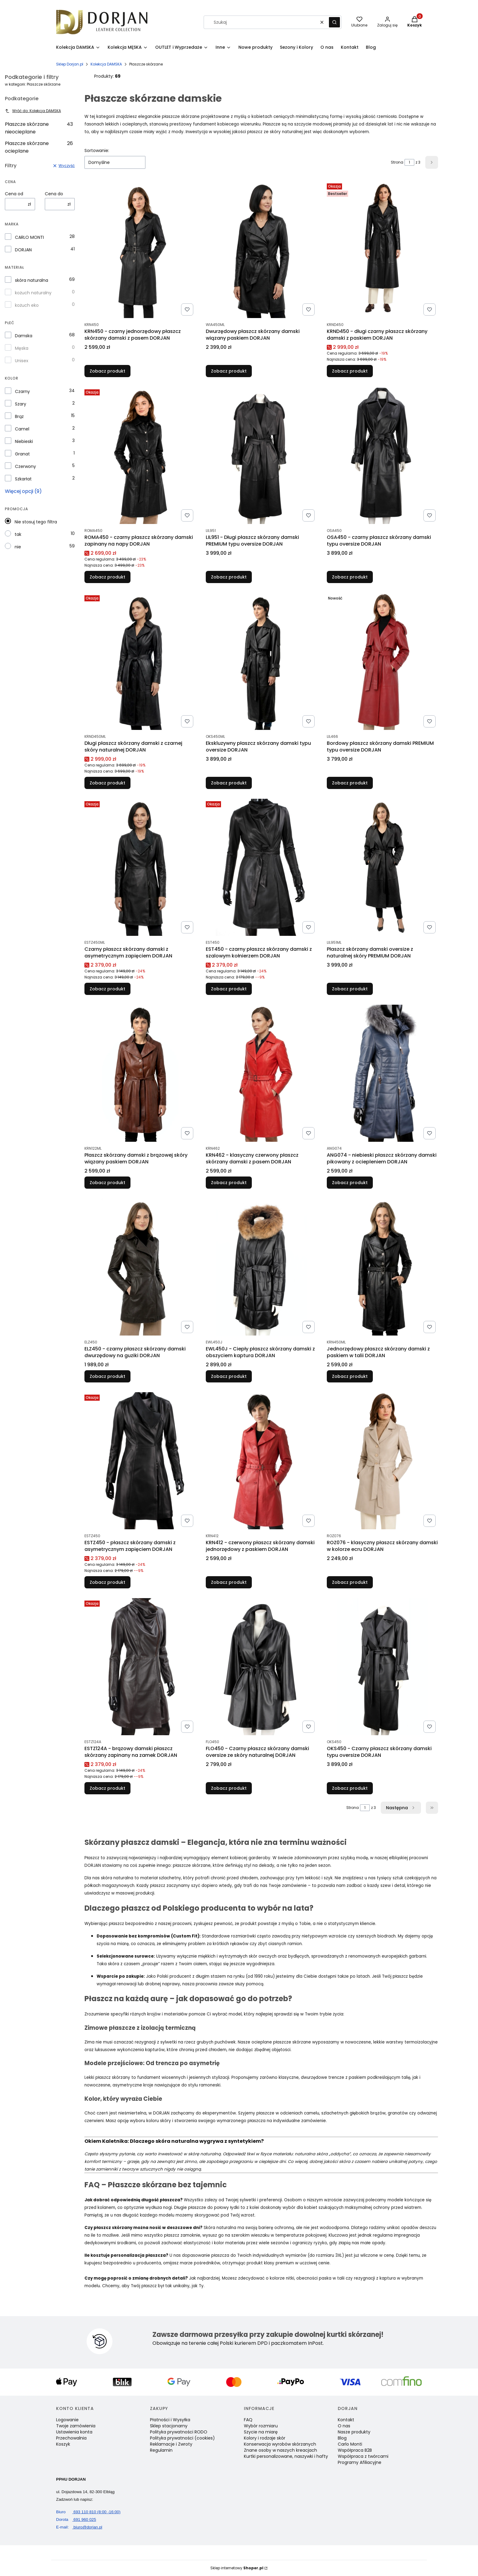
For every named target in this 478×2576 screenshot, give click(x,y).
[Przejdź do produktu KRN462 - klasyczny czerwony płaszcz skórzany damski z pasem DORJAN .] (261, 1073)
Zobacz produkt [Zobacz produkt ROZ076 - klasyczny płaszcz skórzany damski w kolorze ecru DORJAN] (350, 1582)
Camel (22, 429)
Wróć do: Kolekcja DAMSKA (33, 110)
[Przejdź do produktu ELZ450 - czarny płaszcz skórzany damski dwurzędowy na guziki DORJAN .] (140, 1267)
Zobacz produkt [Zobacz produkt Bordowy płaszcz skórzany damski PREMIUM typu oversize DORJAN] (350, 783)
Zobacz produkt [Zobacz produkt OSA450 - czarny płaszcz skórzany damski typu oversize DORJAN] (350, 577)
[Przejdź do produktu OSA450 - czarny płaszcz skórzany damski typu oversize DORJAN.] (382, 455)
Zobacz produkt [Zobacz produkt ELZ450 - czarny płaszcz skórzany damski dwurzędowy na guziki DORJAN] (107, 1376)
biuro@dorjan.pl (79, 2527)
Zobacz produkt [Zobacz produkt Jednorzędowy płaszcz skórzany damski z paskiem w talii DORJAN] (350, 1376)
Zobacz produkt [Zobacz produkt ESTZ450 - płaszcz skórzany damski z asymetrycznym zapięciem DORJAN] (107, 1582)
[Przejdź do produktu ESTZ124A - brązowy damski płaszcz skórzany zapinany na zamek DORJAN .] (140, 1666)
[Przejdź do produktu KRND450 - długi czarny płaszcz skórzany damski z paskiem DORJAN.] (382, 249)
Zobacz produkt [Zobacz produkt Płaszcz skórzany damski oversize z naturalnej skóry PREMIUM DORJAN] (350, 989)
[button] (334, 22)
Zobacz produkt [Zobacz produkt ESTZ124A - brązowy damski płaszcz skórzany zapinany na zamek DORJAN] (107, 1788)
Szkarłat (23, 479)
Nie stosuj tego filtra (36, 522)
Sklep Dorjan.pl (69, 64)
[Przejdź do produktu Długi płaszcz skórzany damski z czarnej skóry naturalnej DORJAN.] (140, 661)
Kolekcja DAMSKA (106, 64)
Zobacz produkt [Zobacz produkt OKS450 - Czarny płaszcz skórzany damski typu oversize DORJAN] (350, 1788)
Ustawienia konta (74, 2432)
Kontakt (346, 2420)
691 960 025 (76, 2519)
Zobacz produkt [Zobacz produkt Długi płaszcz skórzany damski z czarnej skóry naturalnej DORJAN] (107, 783)
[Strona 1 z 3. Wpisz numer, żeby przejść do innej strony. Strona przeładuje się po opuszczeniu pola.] (409, 162)
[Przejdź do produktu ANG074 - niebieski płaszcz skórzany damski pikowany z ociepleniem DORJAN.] (382, 1073)
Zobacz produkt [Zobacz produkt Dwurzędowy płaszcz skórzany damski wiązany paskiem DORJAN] (229, 371)
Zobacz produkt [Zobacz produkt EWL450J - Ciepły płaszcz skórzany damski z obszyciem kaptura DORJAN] (229, 1376)
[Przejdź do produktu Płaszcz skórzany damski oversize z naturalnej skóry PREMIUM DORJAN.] (382, 867)
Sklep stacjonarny (168, 2426)
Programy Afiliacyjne (359, 2462)
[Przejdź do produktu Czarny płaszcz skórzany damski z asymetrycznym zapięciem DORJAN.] (140, 867)
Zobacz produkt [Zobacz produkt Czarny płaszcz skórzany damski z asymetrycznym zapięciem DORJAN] (107, 989)
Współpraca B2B (355, 2450)
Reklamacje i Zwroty (171, 2444)
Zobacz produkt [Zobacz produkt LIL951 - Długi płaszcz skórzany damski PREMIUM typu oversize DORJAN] (229, 577)
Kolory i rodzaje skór (264, 2438)
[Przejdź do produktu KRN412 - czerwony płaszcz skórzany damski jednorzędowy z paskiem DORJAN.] (261, 1460)
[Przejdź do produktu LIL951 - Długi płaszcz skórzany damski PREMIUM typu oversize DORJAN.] (261, 455)
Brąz (19, 416)
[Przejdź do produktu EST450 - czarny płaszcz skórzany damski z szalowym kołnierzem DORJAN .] (261, 867)
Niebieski (24, 441)
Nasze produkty (354, 2432)
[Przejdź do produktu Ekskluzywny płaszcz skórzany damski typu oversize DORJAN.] (261, 661)
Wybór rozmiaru (261, 2426)
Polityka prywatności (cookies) (182, 2438)
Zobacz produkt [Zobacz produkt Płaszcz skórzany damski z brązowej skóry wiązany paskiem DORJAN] (107, 1183)
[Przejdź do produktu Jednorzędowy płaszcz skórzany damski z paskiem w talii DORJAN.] (382, 1267)
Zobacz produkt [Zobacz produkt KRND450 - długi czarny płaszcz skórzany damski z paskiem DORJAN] (350, 371)
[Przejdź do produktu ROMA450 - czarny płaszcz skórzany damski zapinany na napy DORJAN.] (140, 455)
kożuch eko (27, 305)
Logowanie (67, 2420)
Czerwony (25, 466)
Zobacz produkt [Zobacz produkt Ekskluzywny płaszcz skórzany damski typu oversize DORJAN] (229, 783)
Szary (20, 404)
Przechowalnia (71, 2438)
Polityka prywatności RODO (178, 2432)
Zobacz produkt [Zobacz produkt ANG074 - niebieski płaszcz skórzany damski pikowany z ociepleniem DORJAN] (350, 1183)
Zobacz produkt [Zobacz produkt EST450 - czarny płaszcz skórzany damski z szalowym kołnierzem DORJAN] (229, 989)
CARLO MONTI (29, 237)
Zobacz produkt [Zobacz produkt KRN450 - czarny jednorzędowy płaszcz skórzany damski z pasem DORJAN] (107, 371)
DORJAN (23, 250)
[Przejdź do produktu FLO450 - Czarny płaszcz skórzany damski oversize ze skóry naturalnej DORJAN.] (261, 1666)
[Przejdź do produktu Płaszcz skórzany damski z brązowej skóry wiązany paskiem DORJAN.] (140, 1073)
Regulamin (161, 2450)
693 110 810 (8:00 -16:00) (88, 2512)
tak (18, 534)
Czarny (22, 391)
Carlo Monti (350, 2444)
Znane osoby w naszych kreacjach (280, 2450)
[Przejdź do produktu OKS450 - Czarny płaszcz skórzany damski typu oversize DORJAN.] (382, 1666)
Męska (21, 348)
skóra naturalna (31, 280)
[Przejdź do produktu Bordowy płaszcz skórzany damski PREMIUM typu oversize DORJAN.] (382, 661)
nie (18, 547)
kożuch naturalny (33, 293)
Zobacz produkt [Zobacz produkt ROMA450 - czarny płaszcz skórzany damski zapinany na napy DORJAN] (107, 577)
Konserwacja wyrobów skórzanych (280, 2444)
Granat (22, 454)
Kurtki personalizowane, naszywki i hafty (286, 2456)
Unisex (21, 361)
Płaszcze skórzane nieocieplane (39, 128)
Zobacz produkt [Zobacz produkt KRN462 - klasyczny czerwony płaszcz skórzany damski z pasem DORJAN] (229, 1183)
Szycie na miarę (261, 2432)
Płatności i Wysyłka (170, 2420)
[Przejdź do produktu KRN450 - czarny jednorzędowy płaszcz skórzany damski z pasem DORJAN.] (140, 249)
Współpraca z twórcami (363, 2456)
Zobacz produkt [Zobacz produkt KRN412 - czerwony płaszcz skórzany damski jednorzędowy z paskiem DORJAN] (229, 1582)
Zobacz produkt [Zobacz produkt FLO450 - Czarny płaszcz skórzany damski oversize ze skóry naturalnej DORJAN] (229, 1788)
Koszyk (63, 2444)
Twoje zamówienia (75, 2426)
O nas (344, 2426)
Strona (397, 162)
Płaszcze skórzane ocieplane (39, 147)
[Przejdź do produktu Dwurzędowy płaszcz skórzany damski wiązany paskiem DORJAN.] (261, 249)
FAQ (248, 2420)
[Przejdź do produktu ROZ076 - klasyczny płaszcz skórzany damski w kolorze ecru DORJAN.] (382, 1460)
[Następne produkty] (401, 1808)
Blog (342, 2438)
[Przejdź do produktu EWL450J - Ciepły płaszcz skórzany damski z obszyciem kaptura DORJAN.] (261, 1267)
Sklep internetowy (236, 2568)
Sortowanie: (96, 150)
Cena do (54, 194)
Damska (23, 336)
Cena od (14, 194)
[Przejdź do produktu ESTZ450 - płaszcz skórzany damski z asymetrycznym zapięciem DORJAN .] (140, 1460)
